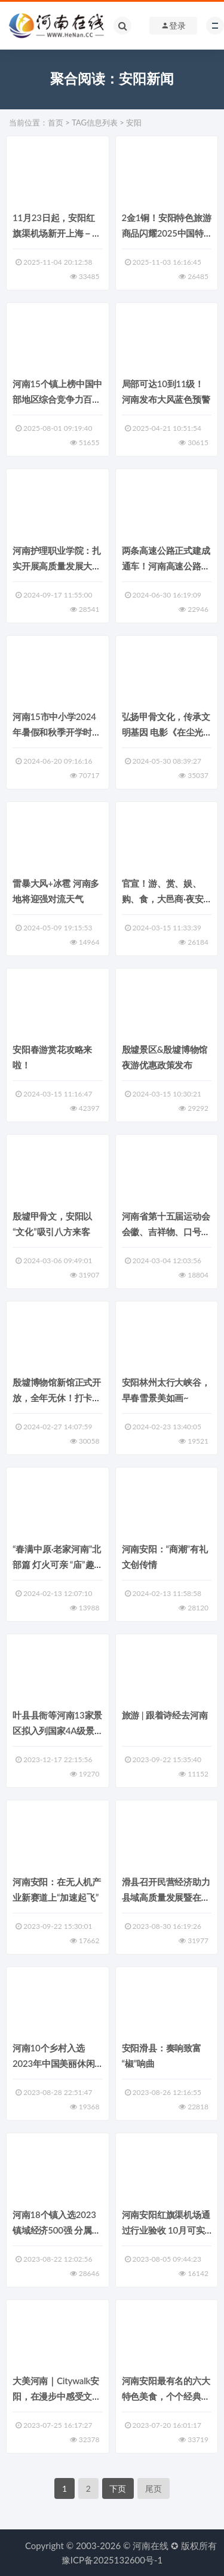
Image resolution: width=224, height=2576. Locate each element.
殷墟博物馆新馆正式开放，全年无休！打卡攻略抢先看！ (57, 1398)
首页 (55, 122)
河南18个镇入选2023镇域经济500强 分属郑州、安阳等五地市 (56, 2230)
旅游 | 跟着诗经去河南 (165, 1715)
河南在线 (150, 2545)
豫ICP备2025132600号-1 (112, 2559)
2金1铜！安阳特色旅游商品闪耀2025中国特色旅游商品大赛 (166, 233)
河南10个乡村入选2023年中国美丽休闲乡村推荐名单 (54, 2063)
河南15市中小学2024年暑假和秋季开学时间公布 (57, 732)
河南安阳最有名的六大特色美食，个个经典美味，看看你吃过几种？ (166, 2396)
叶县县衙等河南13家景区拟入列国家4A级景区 (57, 1730)
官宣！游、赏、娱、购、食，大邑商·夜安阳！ (163, 899)
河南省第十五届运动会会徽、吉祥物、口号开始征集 (166, 1231)
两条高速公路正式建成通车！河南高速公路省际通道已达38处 (166, 566)
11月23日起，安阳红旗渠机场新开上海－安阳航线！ (57, 233)
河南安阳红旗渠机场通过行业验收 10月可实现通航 (166, 2230)
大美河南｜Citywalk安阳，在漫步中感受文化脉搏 (57, 2396)
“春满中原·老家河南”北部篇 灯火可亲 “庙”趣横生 (57, 1564)
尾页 (153, 2488)
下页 (117, 2488)
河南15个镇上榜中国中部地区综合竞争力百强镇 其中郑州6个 (57, 399)
